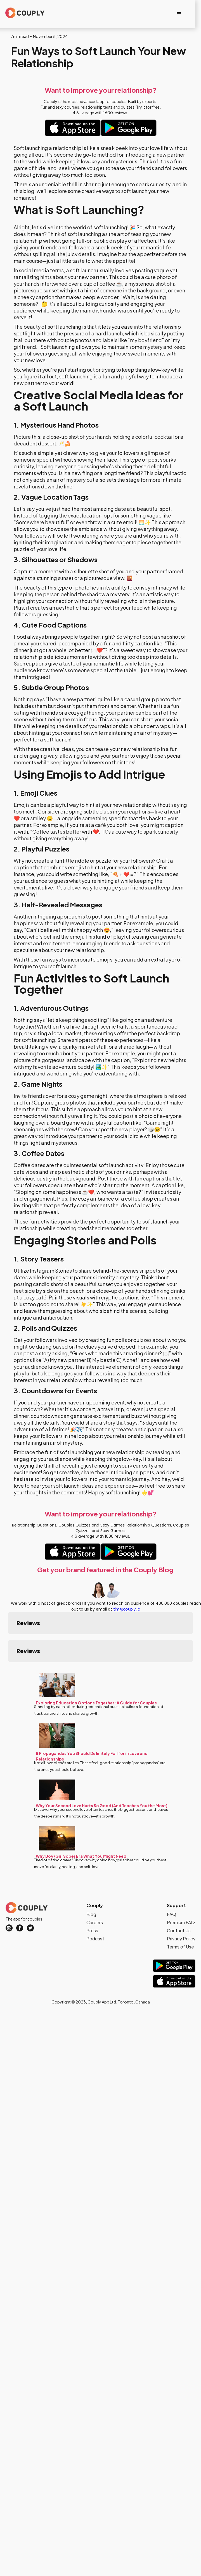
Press (92, 1899)
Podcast (95, 1907)
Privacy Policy (181, 1907)
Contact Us (179, 1899)
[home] (23, 13)
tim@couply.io (126, 1608)
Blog (91, 1883)
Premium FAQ (181, 1891)
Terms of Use (180, 1916)
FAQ (171, 1883)
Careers (94, 1891)
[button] (179, 14)
